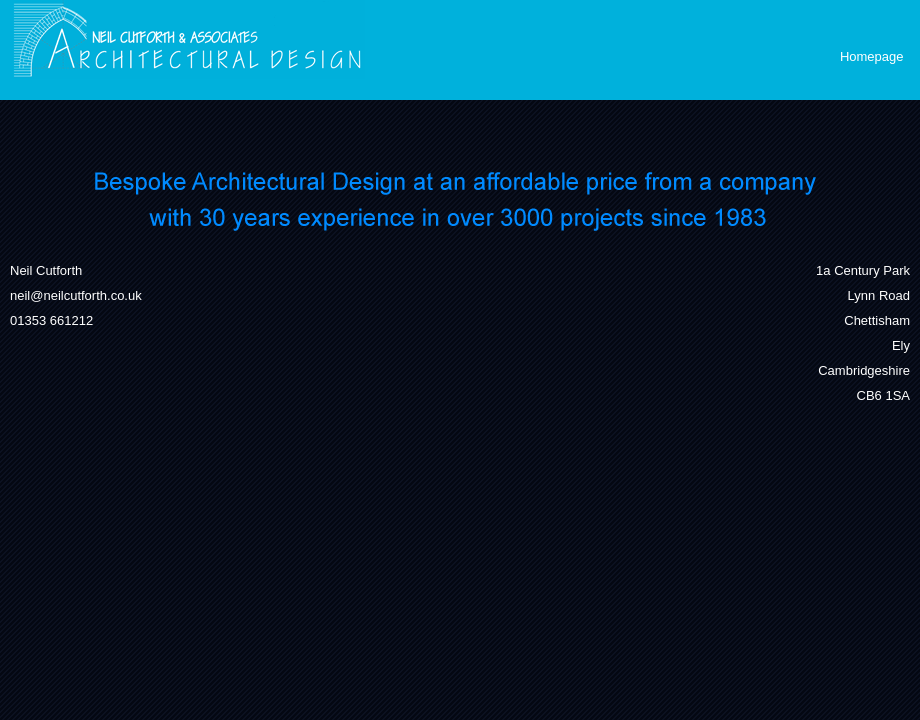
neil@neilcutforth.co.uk (76, 295)
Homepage (872, 56)
